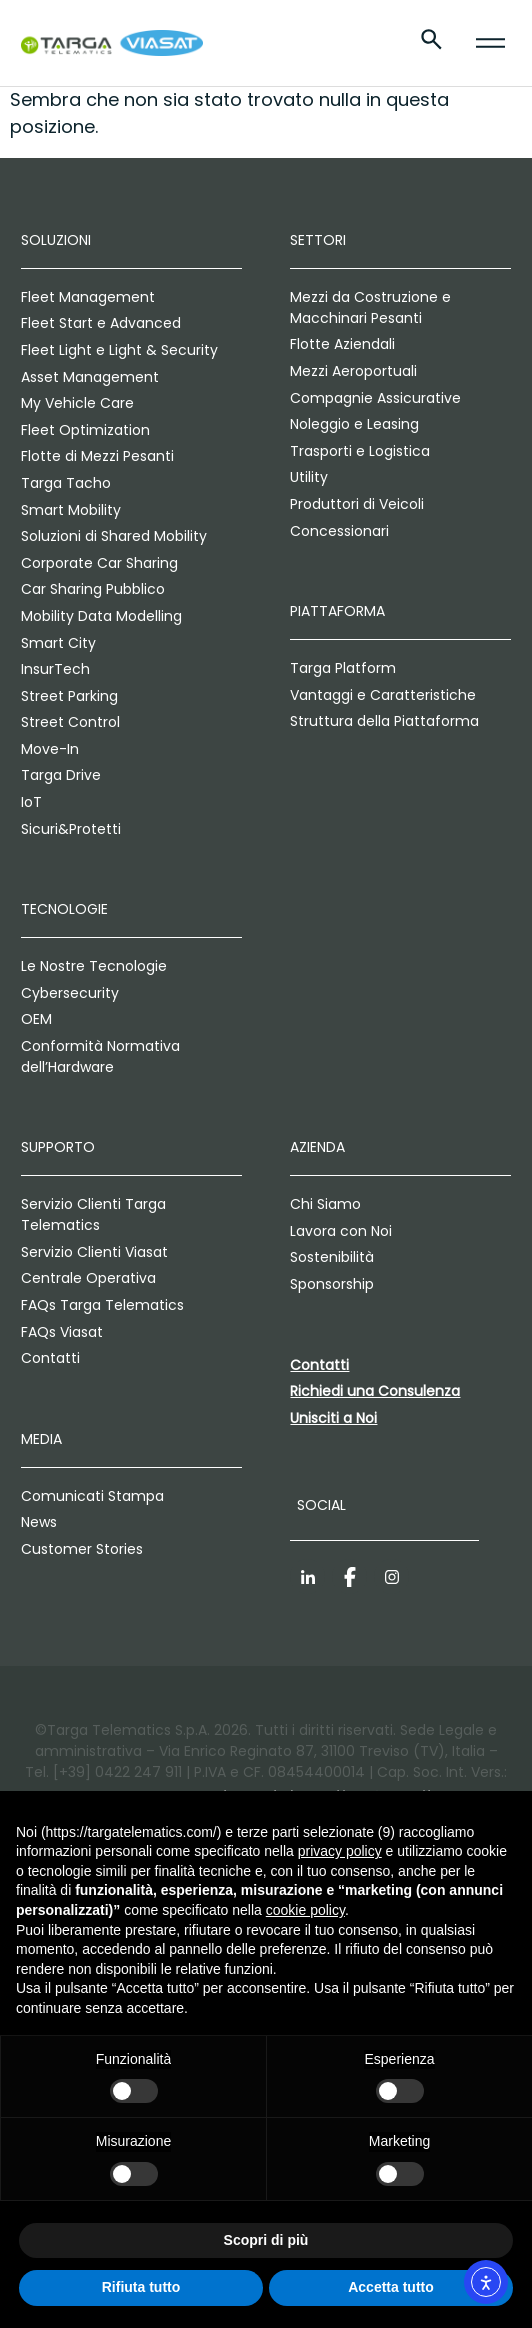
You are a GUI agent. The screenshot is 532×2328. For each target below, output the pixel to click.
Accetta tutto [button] (391, 2287)
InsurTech (55, 669)
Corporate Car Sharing (99, 563)
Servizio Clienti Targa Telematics (93, 1214)
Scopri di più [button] (266, 2240)
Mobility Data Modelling (101, 616)
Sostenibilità (332, 1257)
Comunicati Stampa (92, 1496)
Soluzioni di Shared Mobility (114, 536)
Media (41, 1439)
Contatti (50, 1358)
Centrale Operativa (88, 1278)
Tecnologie (64, 909)
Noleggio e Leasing (354, 424)
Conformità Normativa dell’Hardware (100, 1056)
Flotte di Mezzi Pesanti (97, 456)
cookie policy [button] (305, 1910)
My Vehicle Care (77, 403)
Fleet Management (88, 297)
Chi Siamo (325, 1204)
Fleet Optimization (85, 430)
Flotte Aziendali (342, 344)
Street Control (70, 722)
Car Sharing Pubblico (93, 589)
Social (321, 1505)
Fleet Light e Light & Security (119, 350)
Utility (309, 477)
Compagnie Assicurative (375, 398)
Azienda (317, 1147)
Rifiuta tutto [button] (141, 2287)
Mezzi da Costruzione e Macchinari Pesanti (370, 307)
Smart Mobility (71, 510)
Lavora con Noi (341, 1231)
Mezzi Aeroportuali (353, 371)
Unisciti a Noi (333, 1418)
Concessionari (339, 531)
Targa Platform (343, 668)
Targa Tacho (66, 483)
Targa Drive (61, 775)
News (39, 1522)
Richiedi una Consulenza (375, 1391)
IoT (31, 802)
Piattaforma (337, 611)
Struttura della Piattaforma (384, 721)
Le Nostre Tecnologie (94, 966)
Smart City (58, 643)
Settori (318, 240)
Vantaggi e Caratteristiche (383, 695)
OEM (36, 1019)
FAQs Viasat (62, 1332)
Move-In (50, 749)
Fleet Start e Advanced (101, 323)
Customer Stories (82, 1549)
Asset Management (90, 377)
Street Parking (69, 696)
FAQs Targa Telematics (102, 1305)
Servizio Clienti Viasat (94, 1252)
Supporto (58, 1147)
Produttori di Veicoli (357, 504)
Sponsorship (332, 1284)
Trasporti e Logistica (360, 451)
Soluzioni (56, 240)
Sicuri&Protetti (71, 829)
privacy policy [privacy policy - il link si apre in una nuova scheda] (340, 1851)
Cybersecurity (70, 993)
